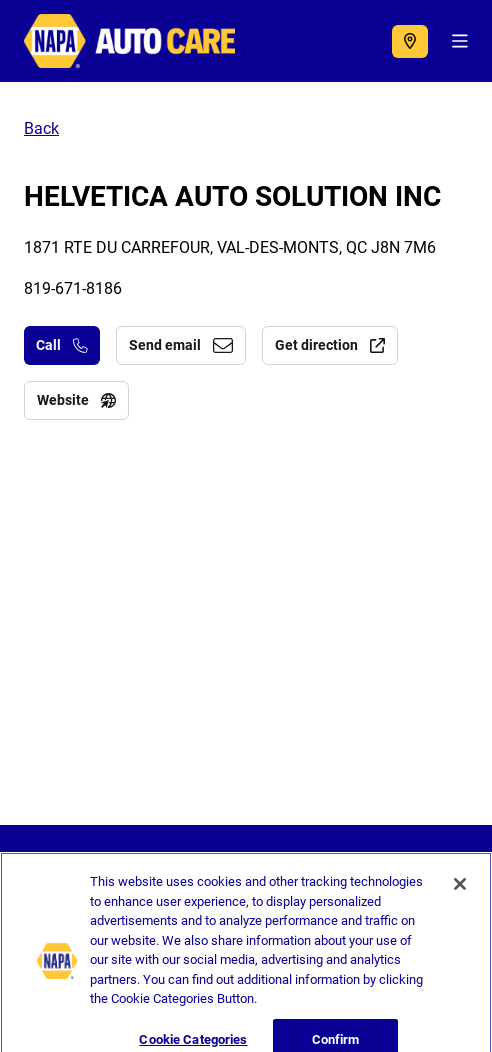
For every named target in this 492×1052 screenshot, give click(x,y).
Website (76, 400)
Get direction (330, 345)
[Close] (460, 894)
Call (62, 345)
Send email (181, 345)
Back (41, 128)
